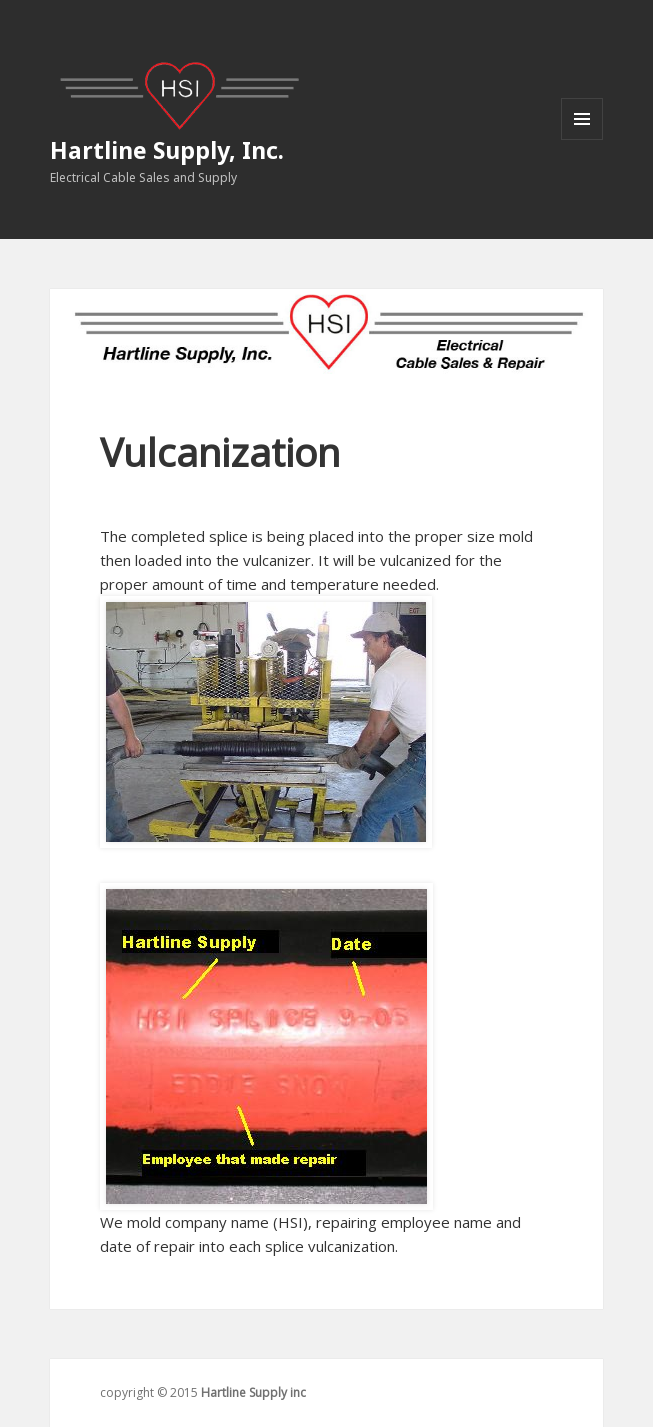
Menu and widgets (582, 139)
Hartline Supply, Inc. (167, 150)
